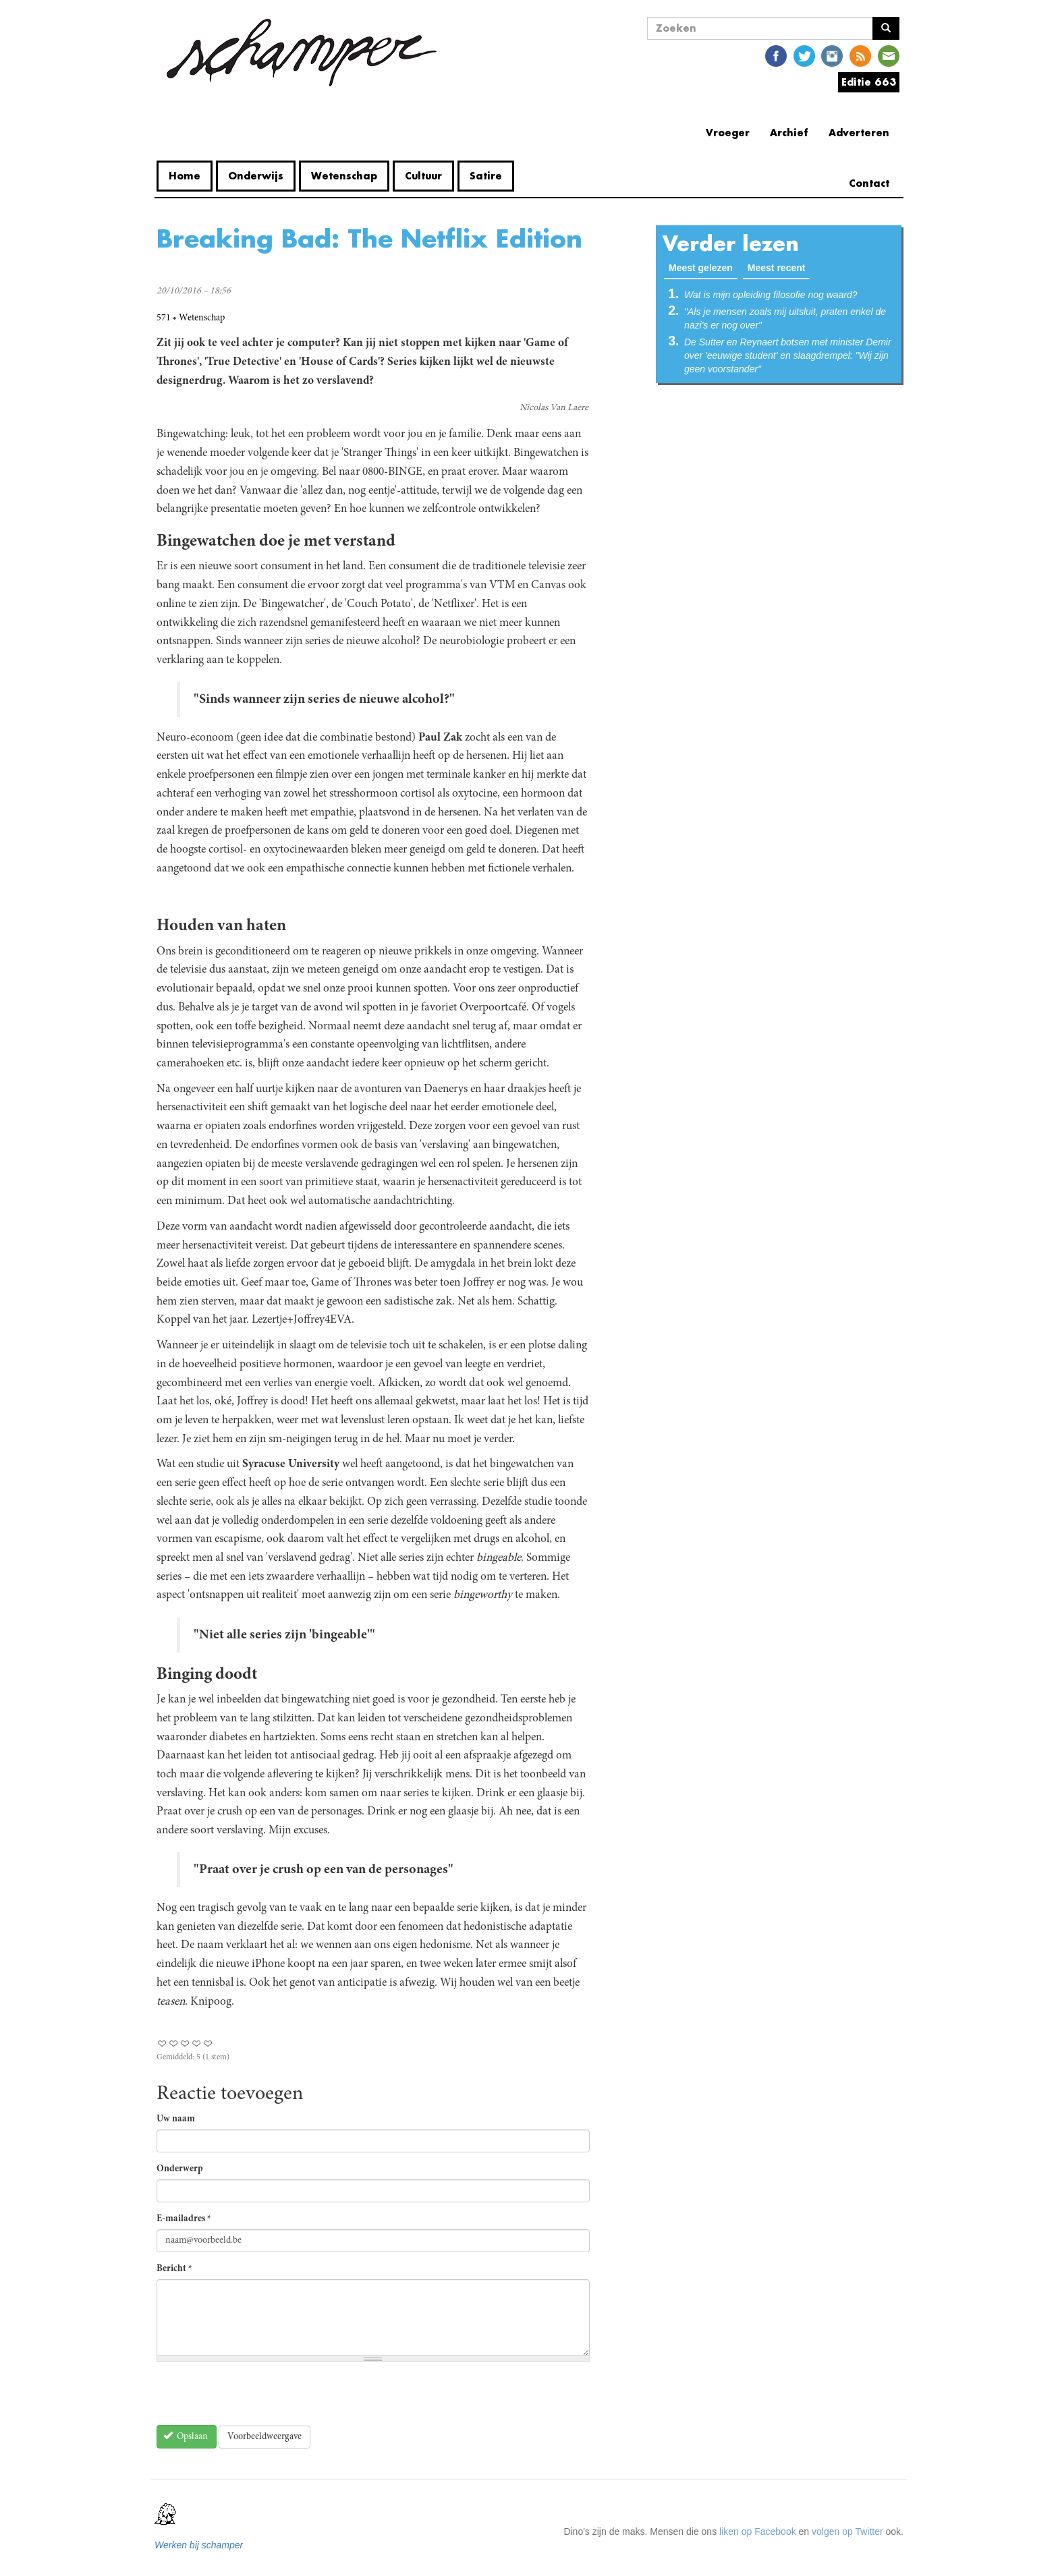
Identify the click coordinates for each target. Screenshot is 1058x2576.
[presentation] (259, 2398)
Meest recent (777, 267)
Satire (486, 175)
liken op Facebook (757, 2531)
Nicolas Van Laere (554, 408)
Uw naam (176, 2119)
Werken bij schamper (199, 2545)
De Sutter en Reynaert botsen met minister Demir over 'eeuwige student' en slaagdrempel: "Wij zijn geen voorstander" (787, 355)
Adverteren (859, 132)
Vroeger (728, 132)
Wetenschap (344, 175)
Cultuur (423, 175)
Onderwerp (180, 2169)
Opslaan (185, 2436)
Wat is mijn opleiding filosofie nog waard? (771, 294)
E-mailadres (184, 2219)
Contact (869, 183)
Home (184, 175)
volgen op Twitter (847, 2531)
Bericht (174, 2269)
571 (164, 318)
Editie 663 (868, 82)
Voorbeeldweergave (264, 2437)
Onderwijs (255, 175)
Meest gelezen (703, 267)
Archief (789, 132)
